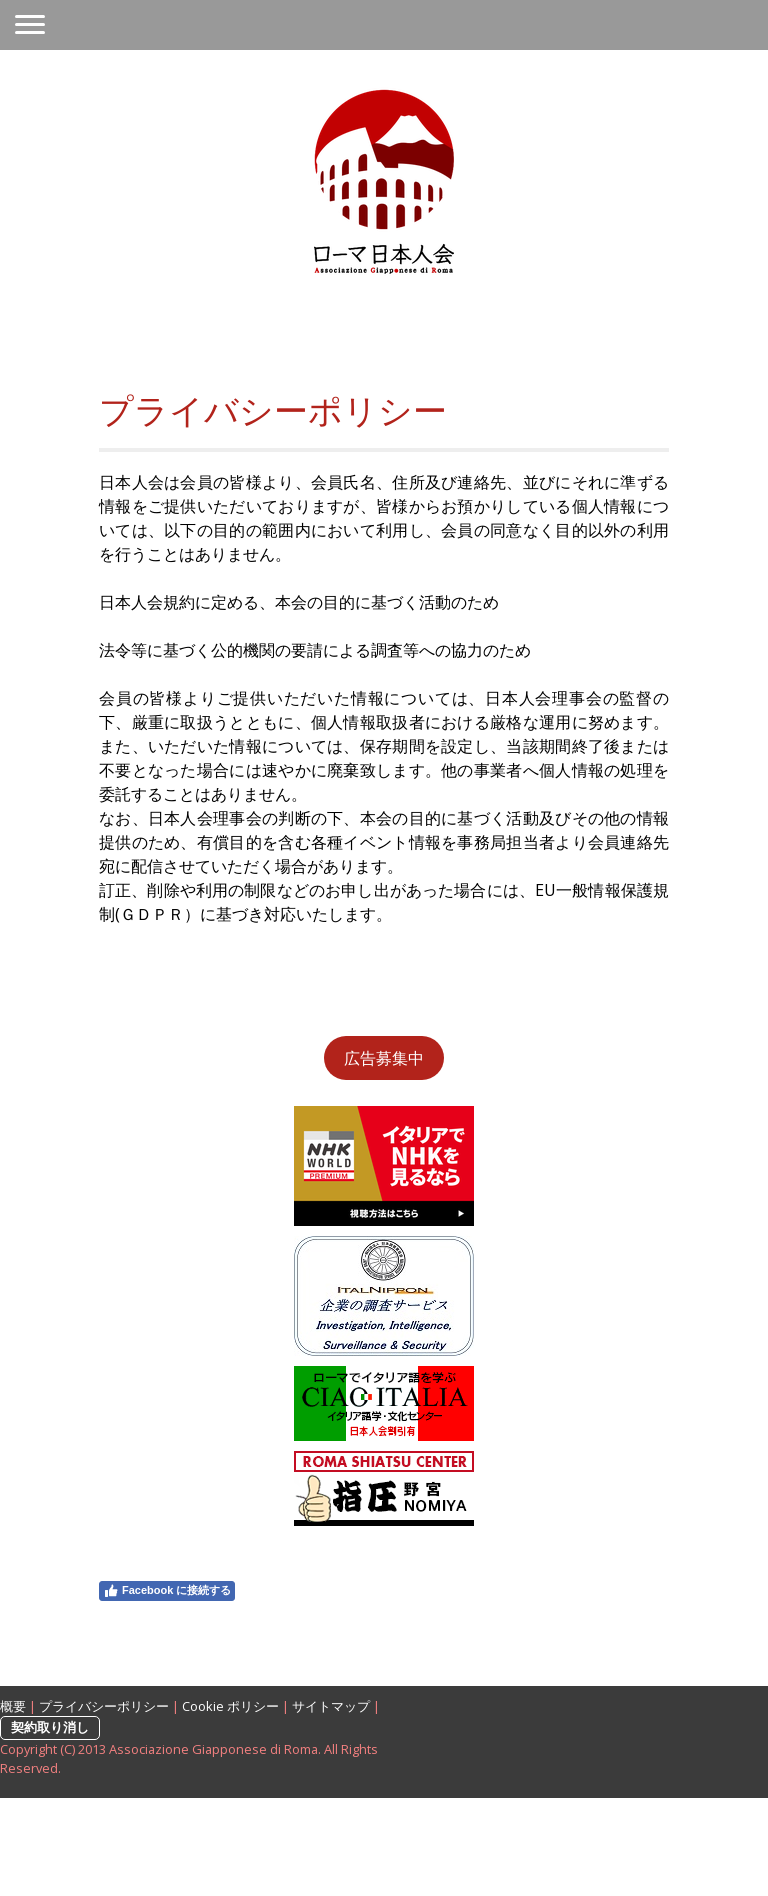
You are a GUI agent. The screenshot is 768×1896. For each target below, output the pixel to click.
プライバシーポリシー (104, 1706)
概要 (13, 1706)
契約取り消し (50, 1727)
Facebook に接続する (167, 1591)
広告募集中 (384, 1058)
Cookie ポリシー (230, 1706)
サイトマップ (331, 1706)
